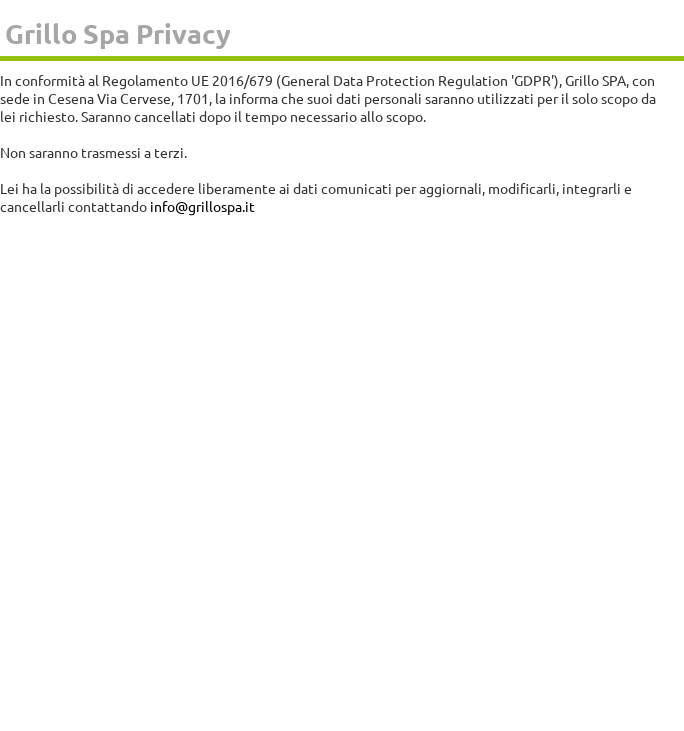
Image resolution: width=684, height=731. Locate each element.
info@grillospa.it (202, 206)
